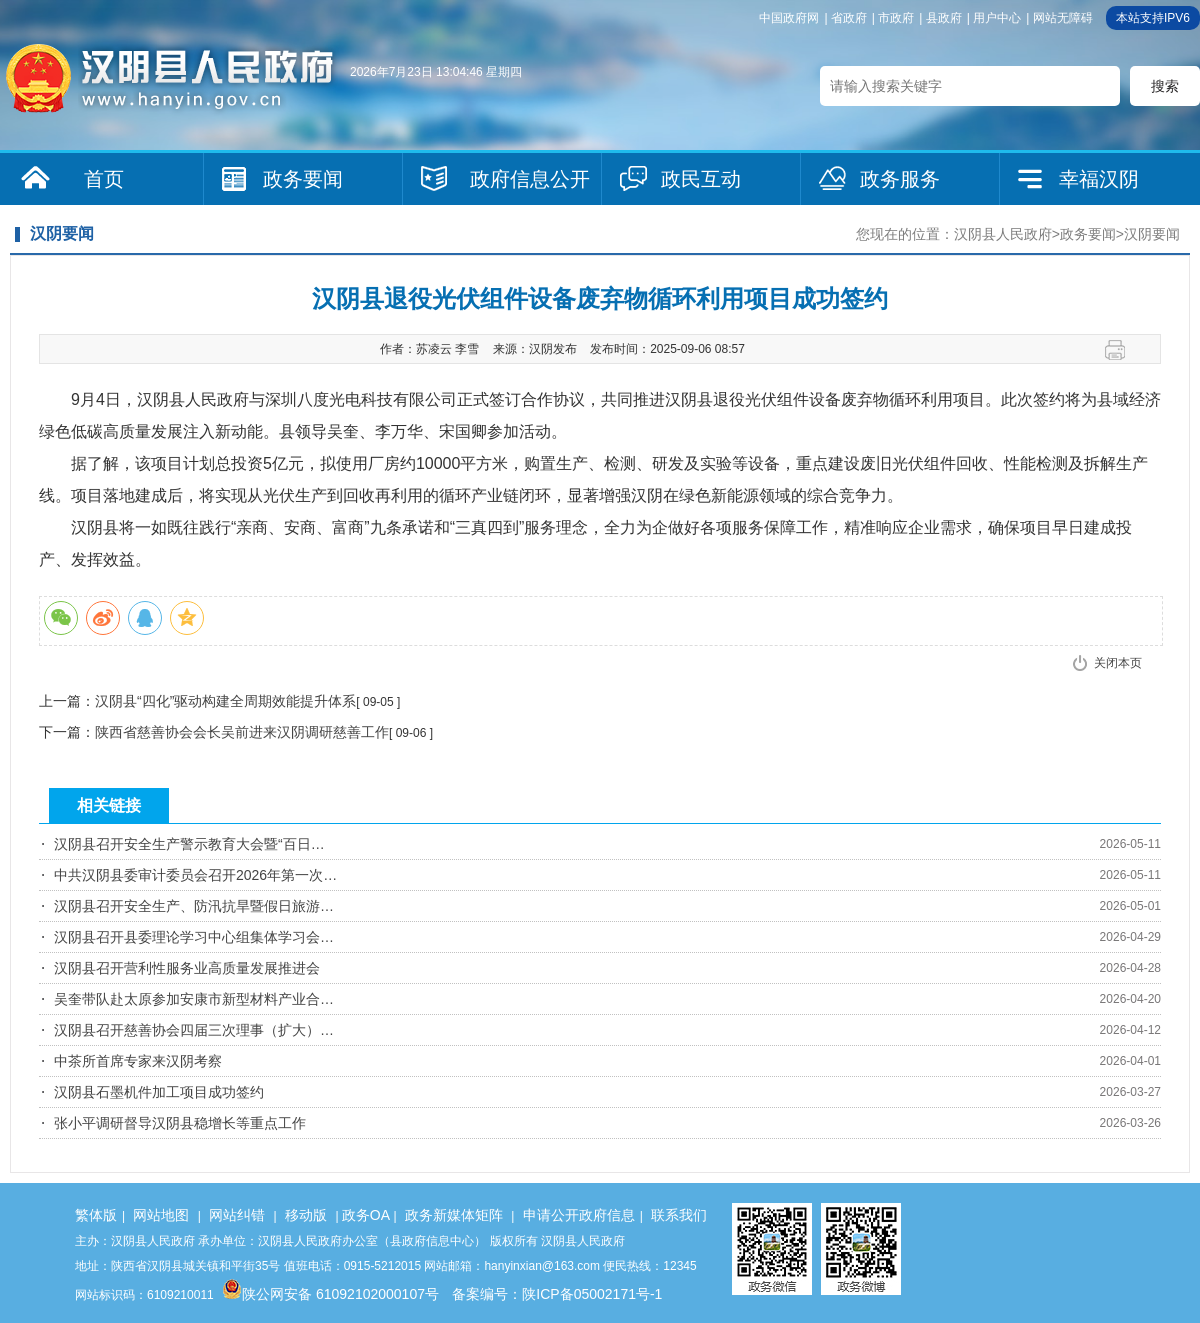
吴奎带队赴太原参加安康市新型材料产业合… (194, 999)
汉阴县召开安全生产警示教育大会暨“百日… (189, 844)
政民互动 (701, 179)
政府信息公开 (530, 179)
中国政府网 (789, 18)
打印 (1122, 350)
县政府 (944, 18)
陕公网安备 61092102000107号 (330, 1294)
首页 (104, 179)
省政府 (849, 18)
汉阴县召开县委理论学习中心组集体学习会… (194, 937)
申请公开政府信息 (579, 1215)
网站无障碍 (1063, 18)
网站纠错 (237, 1215)
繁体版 (96, 1215)
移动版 (306, 1215)
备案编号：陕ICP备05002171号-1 (557, 1294)
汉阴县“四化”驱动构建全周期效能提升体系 (225, 701)
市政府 (896, 18)
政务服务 (900, 179)
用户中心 (997, 18)
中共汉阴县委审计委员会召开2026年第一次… (195, 875)
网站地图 (161, 1215)
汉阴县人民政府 (1003, 234)
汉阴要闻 (1152, 234)
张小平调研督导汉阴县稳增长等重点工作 (180, 1123)
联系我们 (679, 1215)
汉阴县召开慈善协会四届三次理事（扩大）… (194, 1030)
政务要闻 (303, 179)
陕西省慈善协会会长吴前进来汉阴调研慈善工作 (242, 732)
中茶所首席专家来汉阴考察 (138, 1061)
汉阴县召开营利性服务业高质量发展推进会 (187, 968)
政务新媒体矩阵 (454, 1215)
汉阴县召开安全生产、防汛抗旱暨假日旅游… (194, 906)
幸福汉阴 (1099, 179)
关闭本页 (1118, 663)
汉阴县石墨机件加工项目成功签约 (159, 1092)
